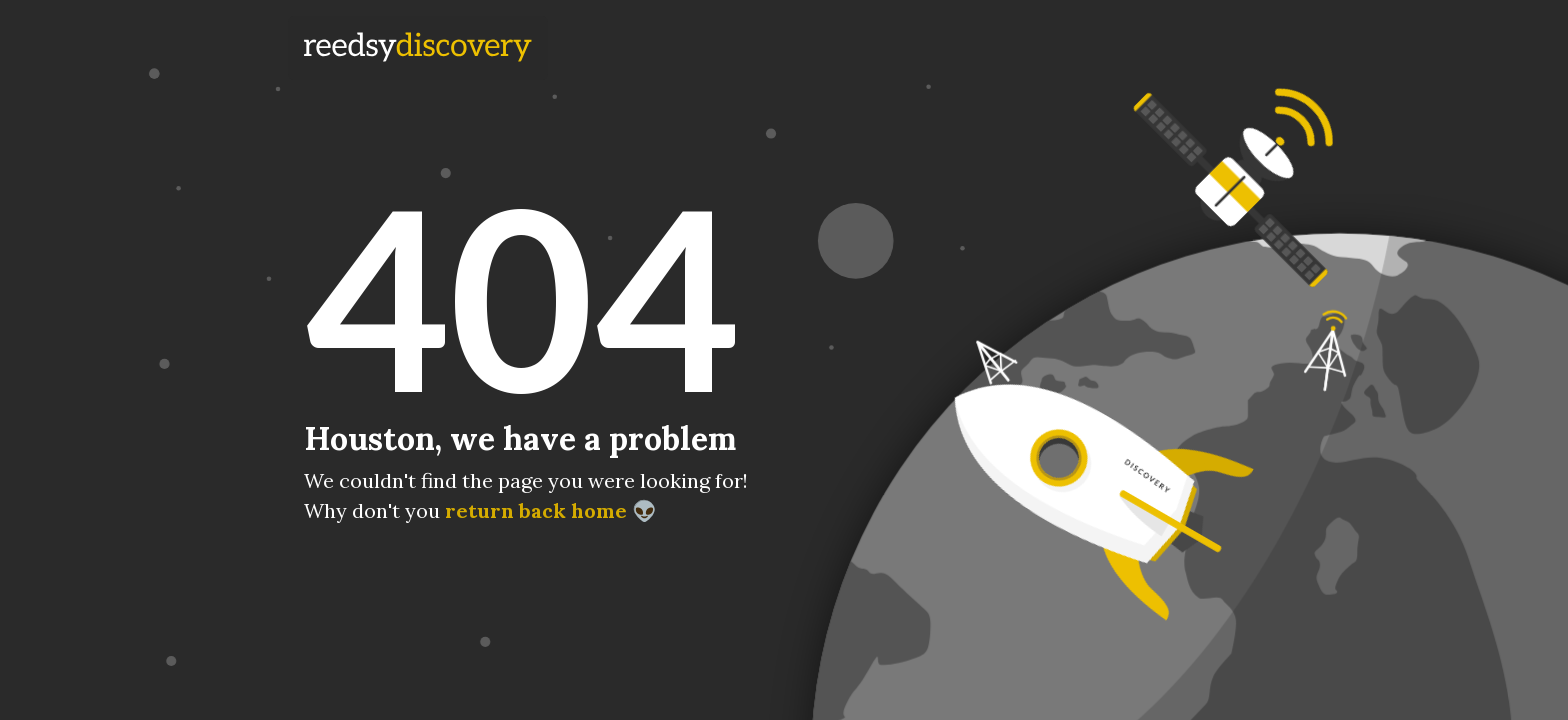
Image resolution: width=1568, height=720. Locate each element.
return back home (536, 510)
